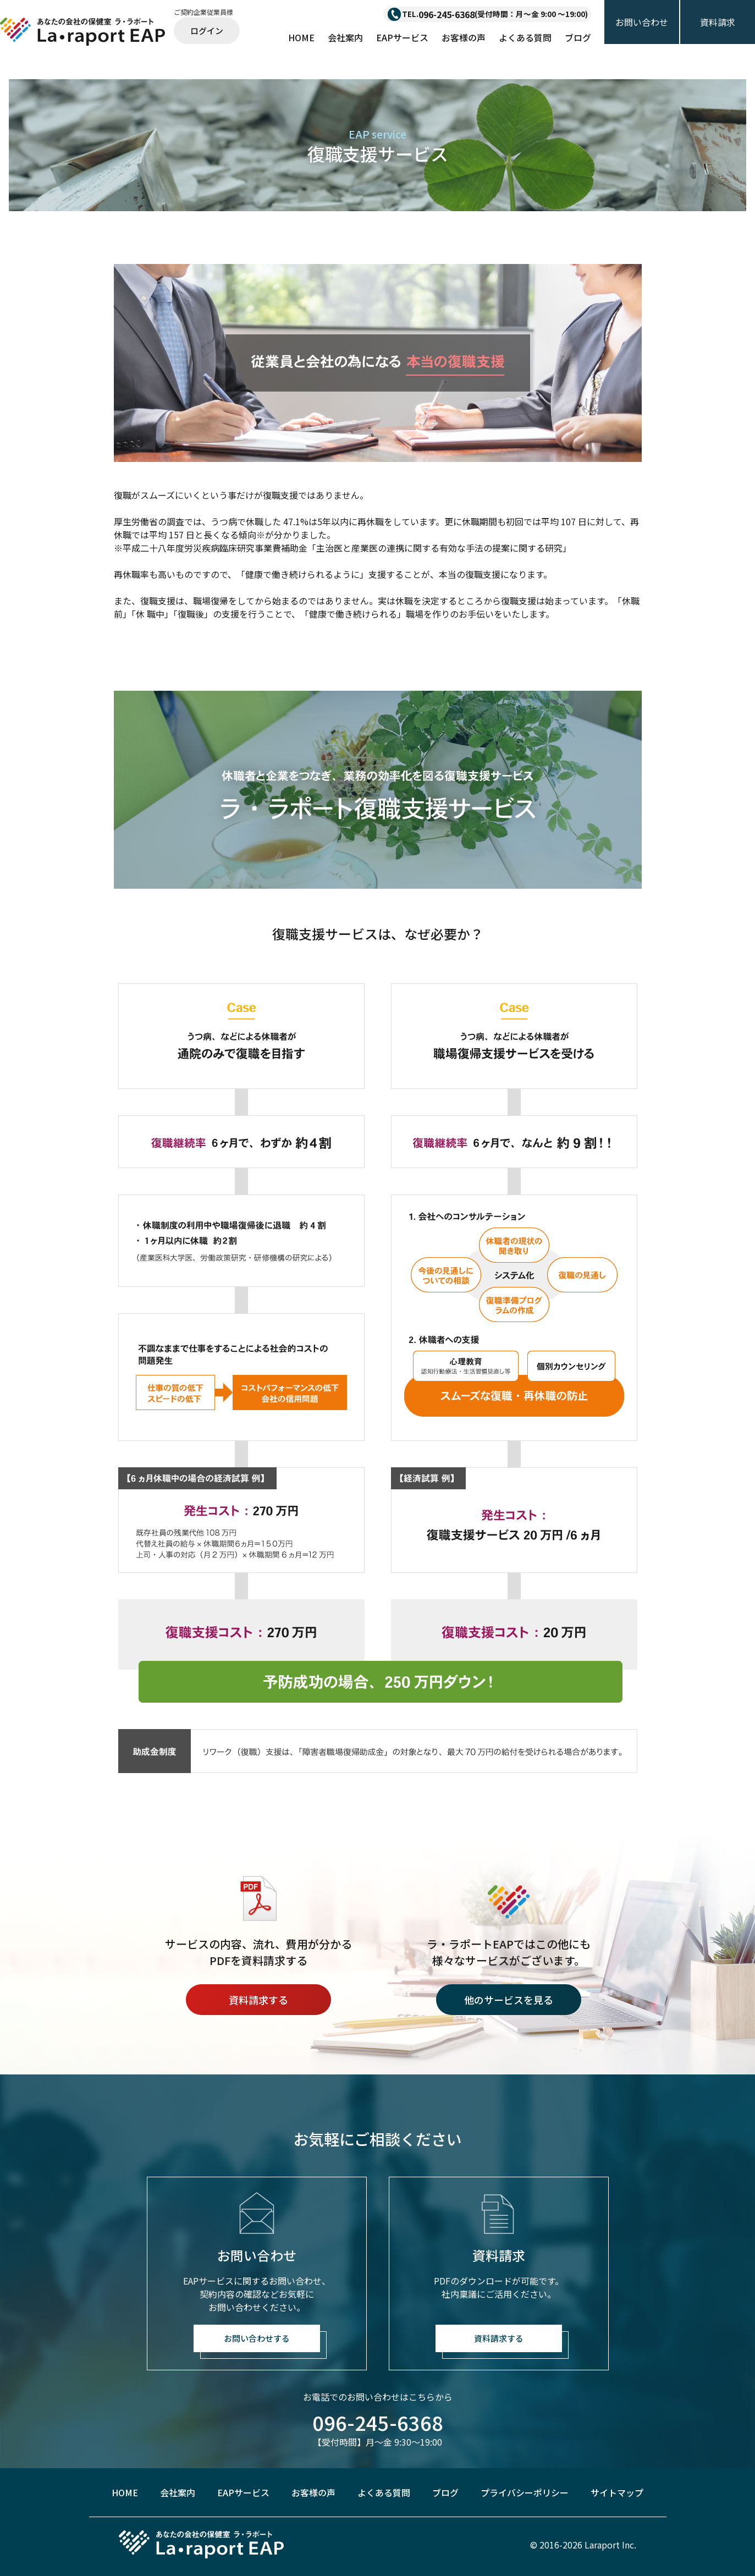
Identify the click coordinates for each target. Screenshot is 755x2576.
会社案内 (345, 37)
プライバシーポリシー (525, 2492)
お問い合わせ (641, 22)
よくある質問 (525, 37)
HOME (301, 37)
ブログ (578, 37)
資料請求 (717, 22)
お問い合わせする (257, 2338)
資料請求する (258, 1999)
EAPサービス (402, 37)
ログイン (206, 30)
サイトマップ (617, 2492)
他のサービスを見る (508, 1999)
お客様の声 (464, 37)
